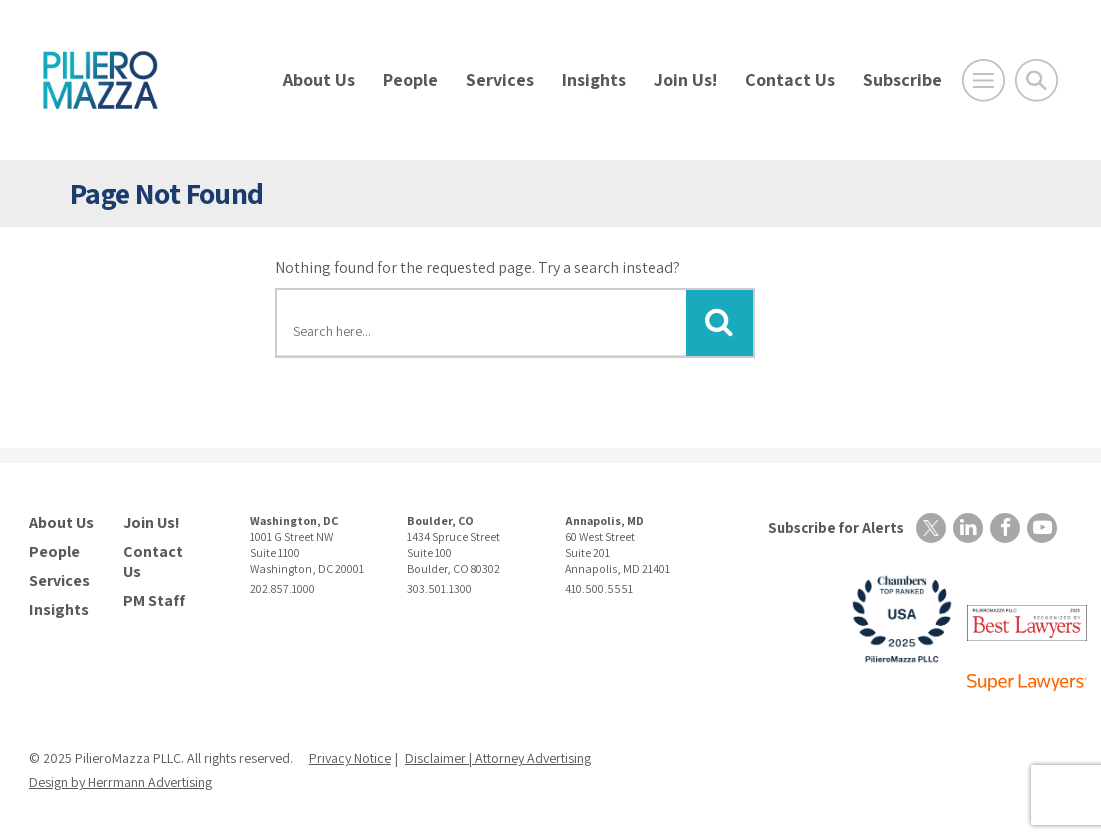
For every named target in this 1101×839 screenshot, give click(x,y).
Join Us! (685, 79)
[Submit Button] (719, 323)
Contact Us (790, 79)
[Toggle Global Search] (1036, 80)
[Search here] (482, 326)
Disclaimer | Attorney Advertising (498, 758)
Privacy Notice (350, 758)
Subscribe (902, 79)
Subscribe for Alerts (836, 527)
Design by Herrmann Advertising (120, 782)
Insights (594, 79)
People (410, 79)
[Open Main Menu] (983, 80)
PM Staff (154, 601)
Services (500, 79)
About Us (319, 79)
